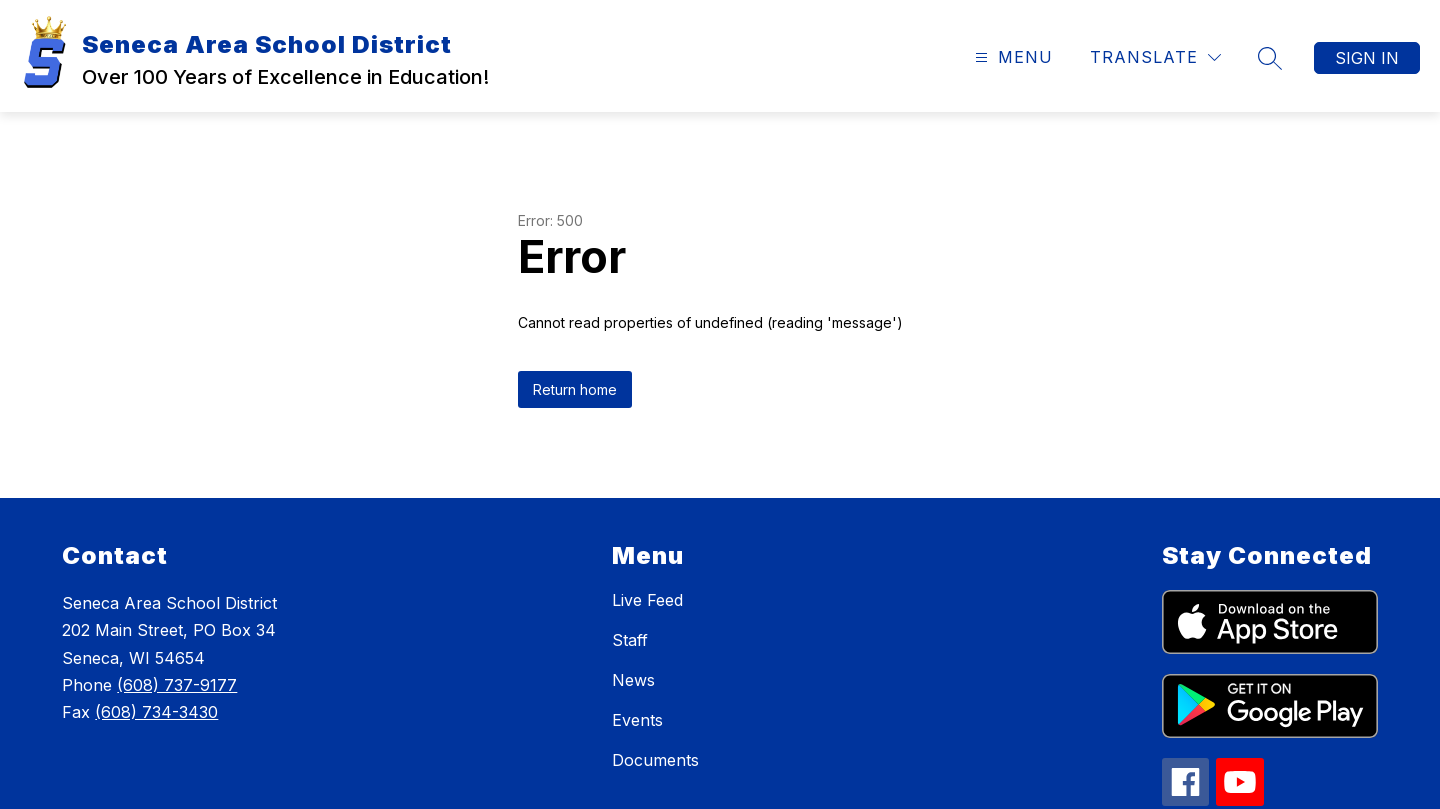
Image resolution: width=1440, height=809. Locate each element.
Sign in (1367, 58)
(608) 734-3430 (156, 712)
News (633, 680)
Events (637, 720)
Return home (575, 389)
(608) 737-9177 (177, 685)
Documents (655, 760)
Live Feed (647, 600)
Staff (630, 640)
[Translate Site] (1155, 57)
